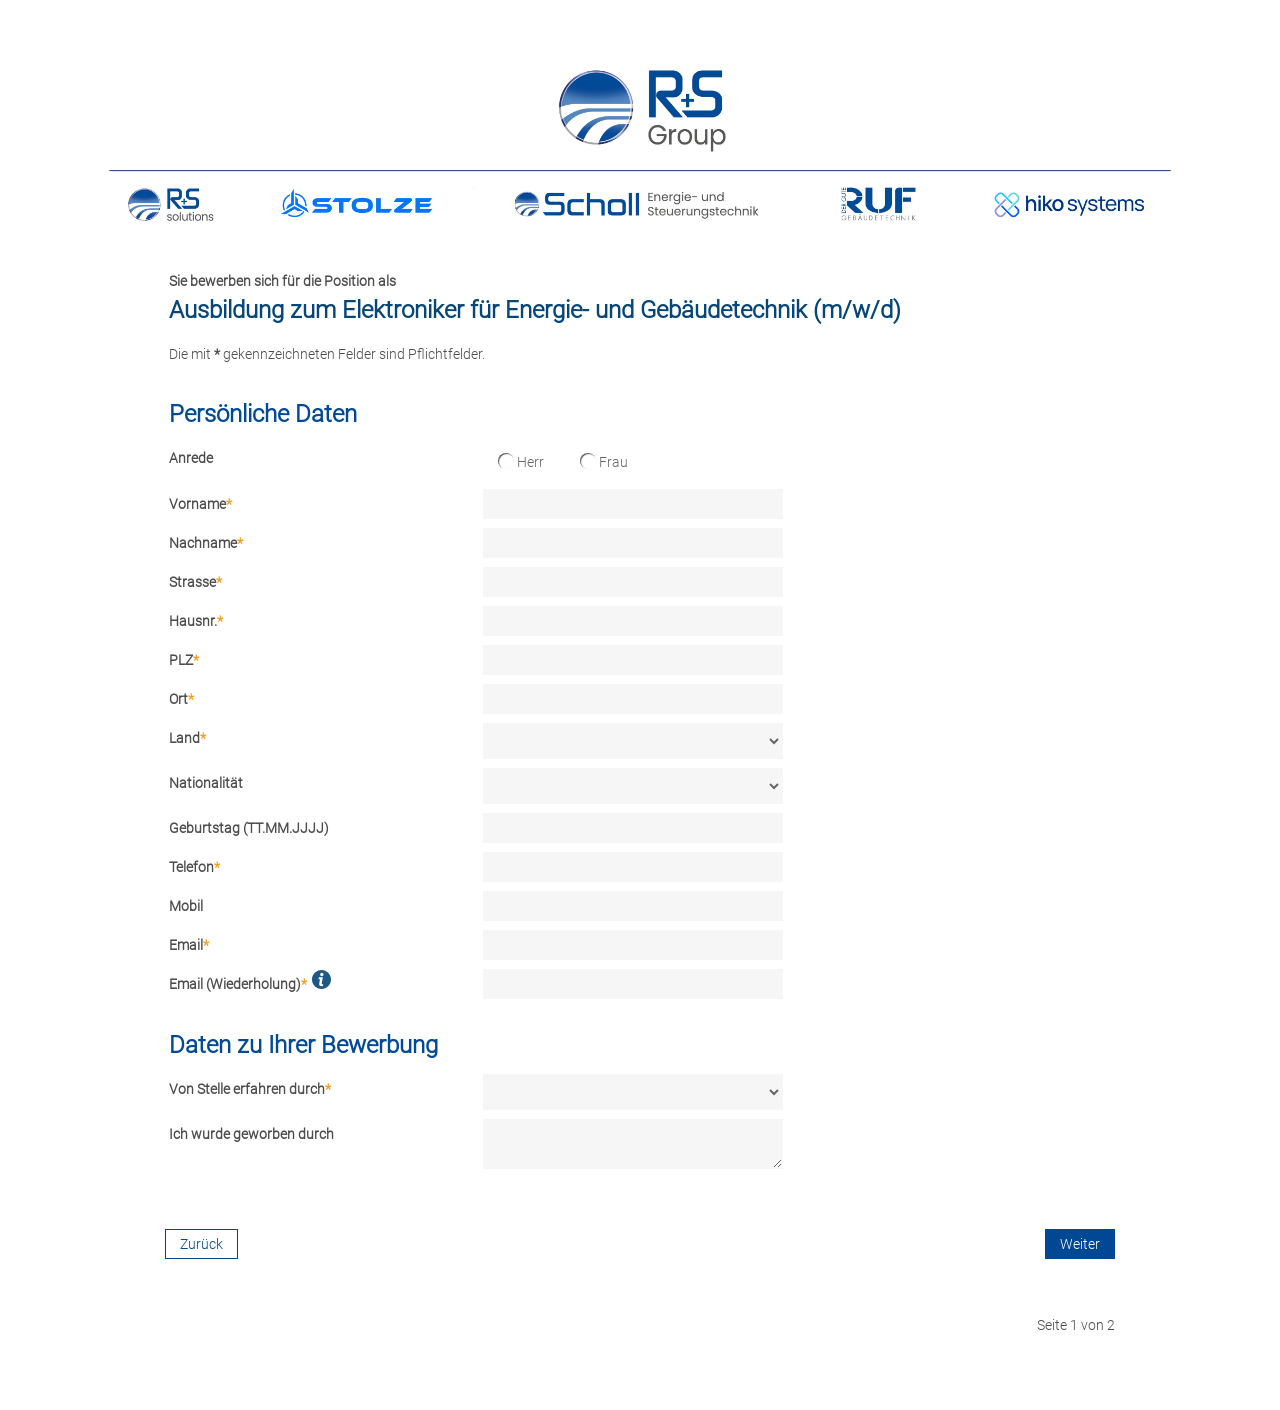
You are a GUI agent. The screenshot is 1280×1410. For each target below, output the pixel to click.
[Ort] (633, 699)
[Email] (633, 945)
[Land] (633, 741)
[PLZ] (633, 660)
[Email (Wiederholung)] (633, 984)
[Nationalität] (633, 786)
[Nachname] (633, 543)
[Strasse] (633, 582)
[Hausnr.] (633, 621)
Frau (604, 461)
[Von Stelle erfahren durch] (633, 1092)
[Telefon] (633, 867)
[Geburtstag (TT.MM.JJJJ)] (633, 828)
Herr (521, 461)
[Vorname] (633, 504)
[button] (321, 979)
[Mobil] (633, 906)
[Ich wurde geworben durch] (633, 1144)
